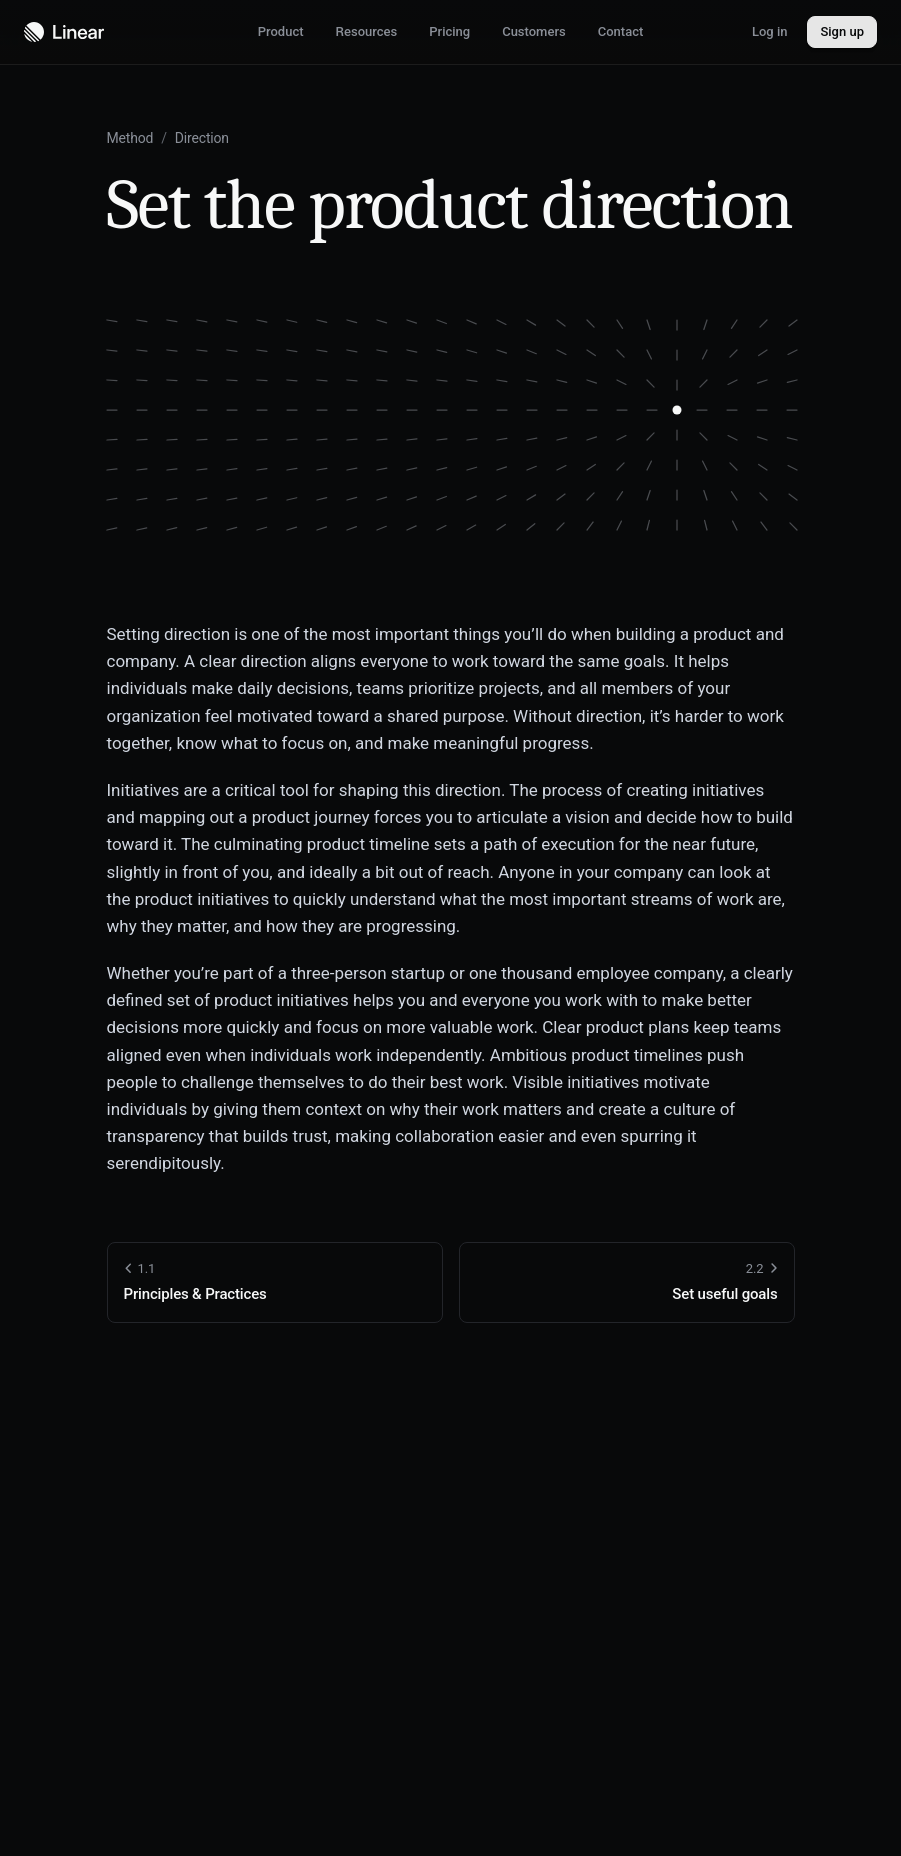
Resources (367, 31)
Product (281, 31)
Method (130, 138)
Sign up (842, 31)
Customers (534, 31)
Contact (621, 31)
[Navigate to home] (64, 32)
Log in (770, 31)
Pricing (449, 31)
